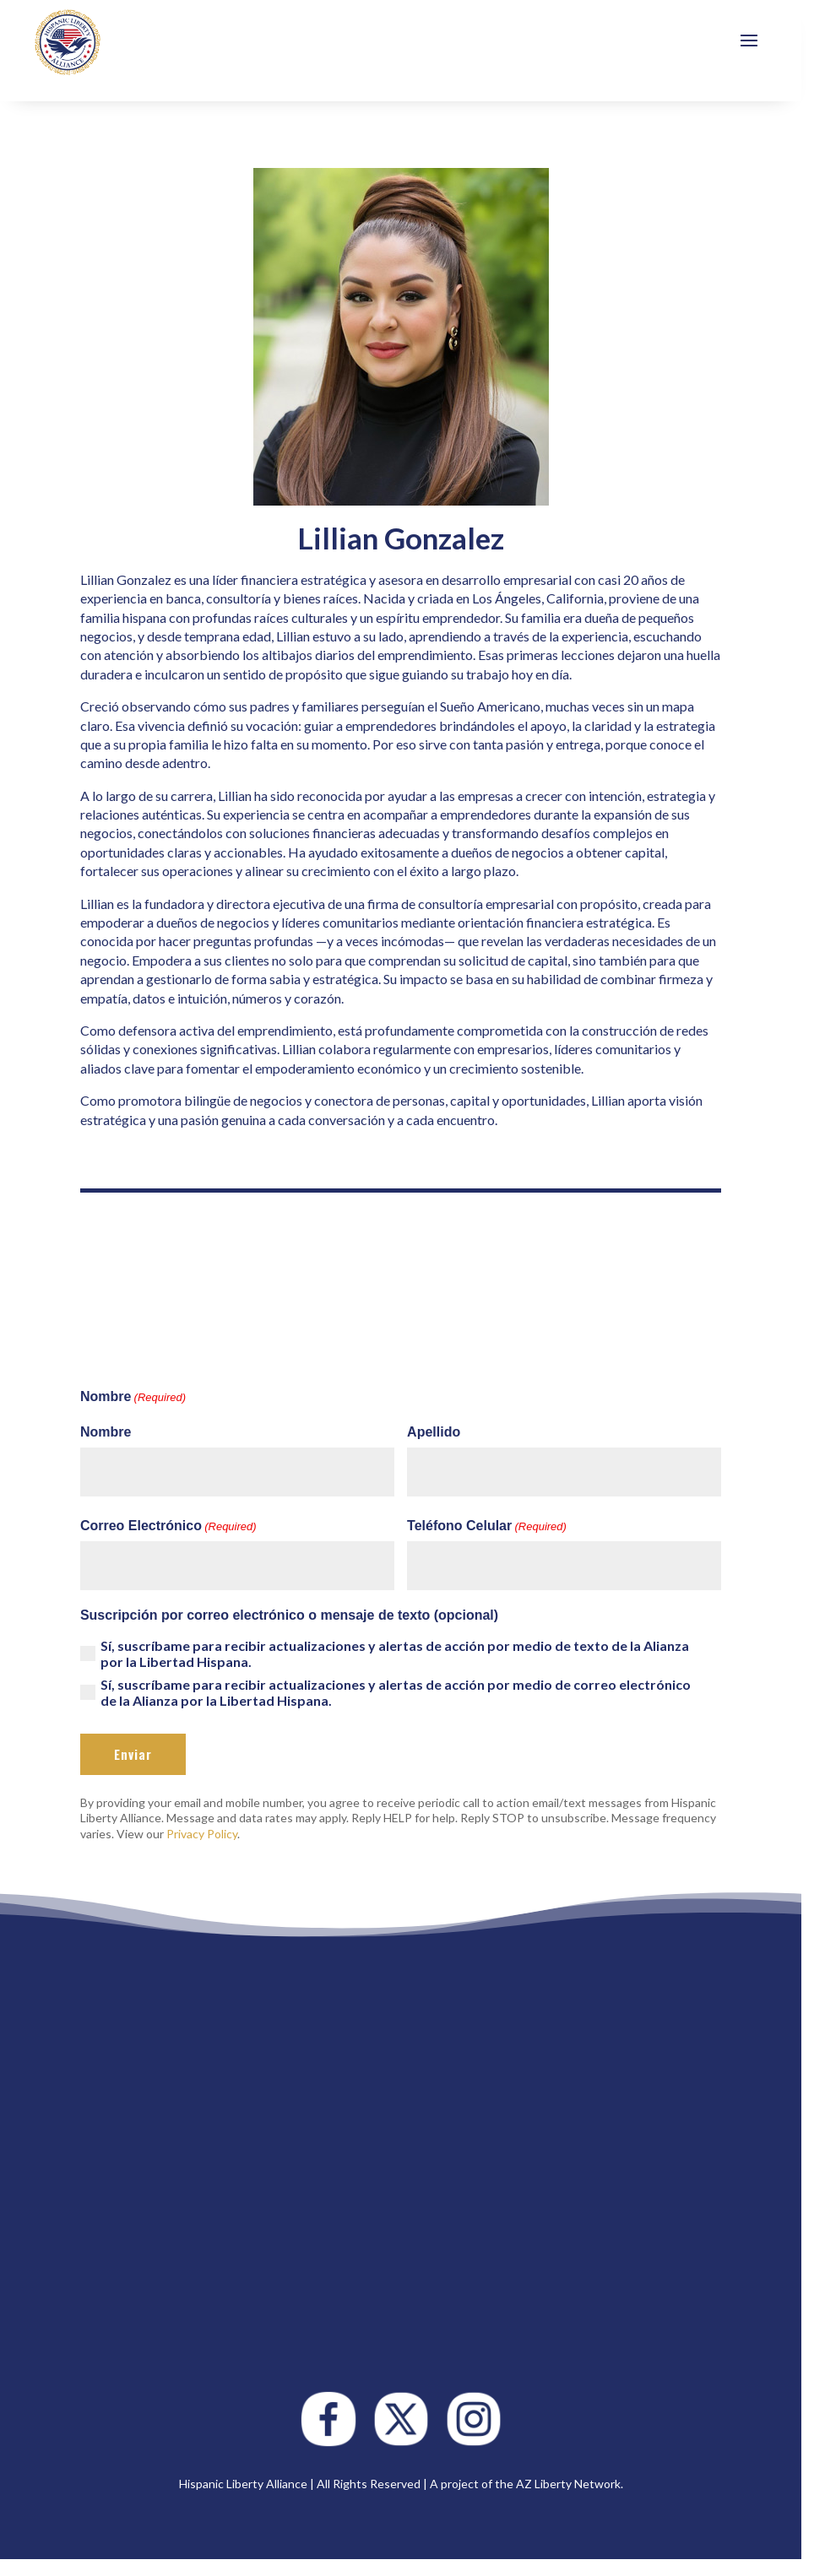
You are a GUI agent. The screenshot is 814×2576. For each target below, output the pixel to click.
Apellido (433, 1432)
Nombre (105, 1432)
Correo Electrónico (168, 1527)
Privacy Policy (201, 1833)
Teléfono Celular (487, 1527)
